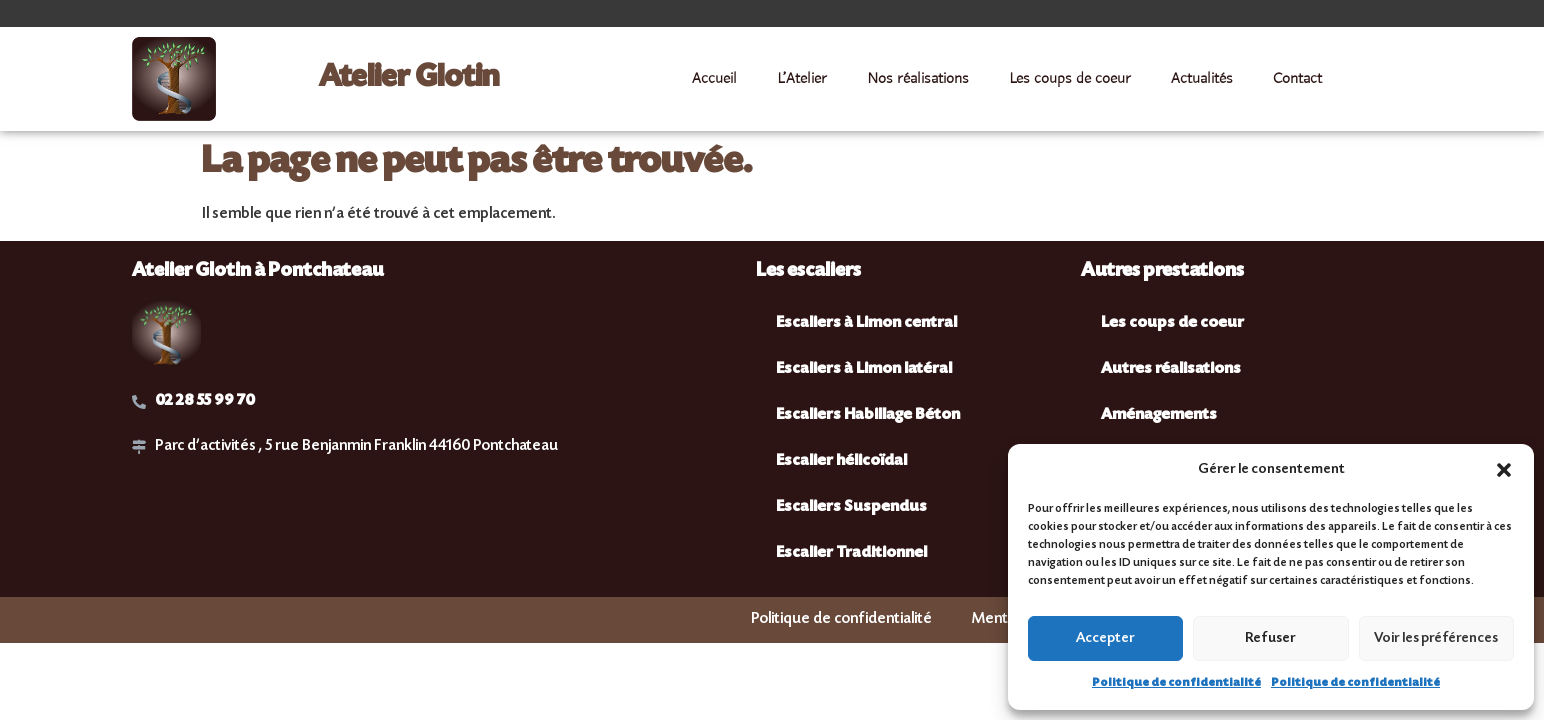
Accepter (1105, 639)
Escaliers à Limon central (866, 323)
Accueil (714, 79)
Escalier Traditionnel (851, 553)
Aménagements (1159, 415)
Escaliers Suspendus (851, 507)
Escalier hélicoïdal (841, 461)
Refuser (1270, 639)
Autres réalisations (1171, 369)
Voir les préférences (1436, 639)
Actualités (1202, 79)
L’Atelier (802, 79)
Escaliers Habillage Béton (868, 415)
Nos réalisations (918, 79)
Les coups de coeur (1070, 79)
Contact (1297, 79)
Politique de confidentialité (1176, 683)
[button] (1504, 470)
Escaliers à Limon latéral (864, 369)
